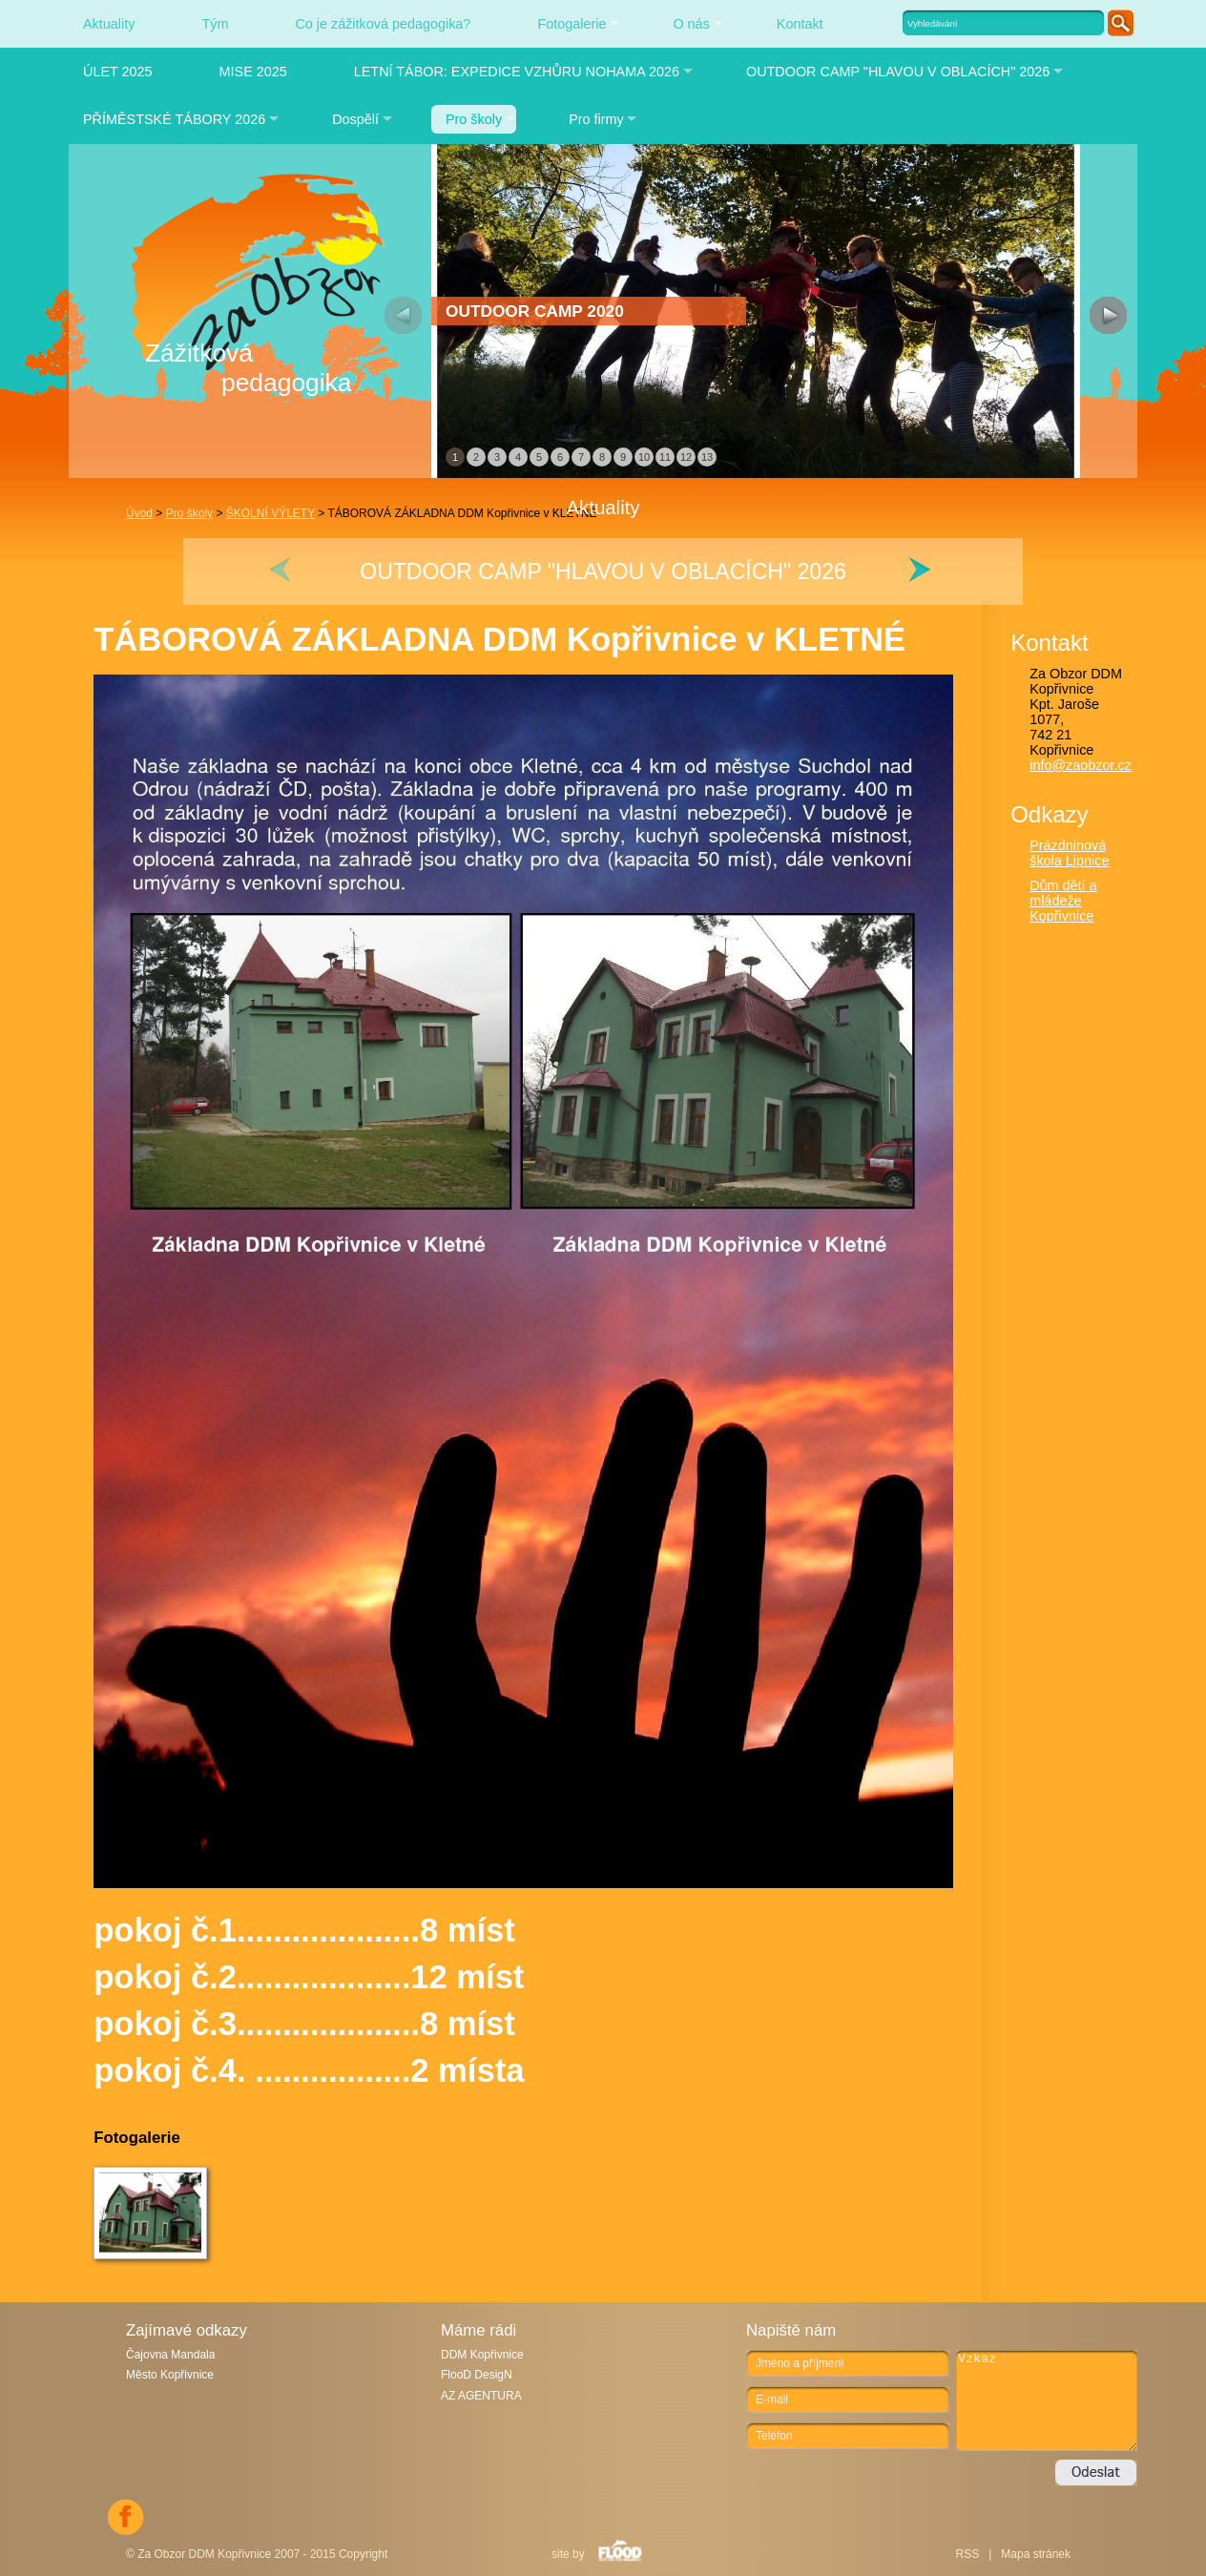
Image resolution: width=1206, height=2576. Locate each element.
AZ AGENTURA (481, 2395)
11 (665, 457)
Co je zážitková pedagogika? (382, 23)
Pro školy (474, 119)
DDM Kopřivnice (482, 2354)
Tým (214, 23)
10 (644, 457)
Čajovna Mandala (170, 2354)
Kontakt (800, 23)
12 (686, 457)
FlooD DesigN (476, 2374)
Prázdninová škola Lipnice (1069, 853)
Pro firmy (596, 119)
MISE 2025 (253, 71)
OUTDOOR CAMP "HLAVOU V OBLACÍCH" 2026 (898, 71)
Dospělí (355, 119)
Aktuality (109, 23)
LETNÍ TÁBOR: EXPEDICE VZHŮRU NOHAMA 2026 (516, 71)
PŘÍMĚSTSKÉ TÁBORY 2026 (174, 119)
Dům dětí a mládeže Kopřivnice (1062, 901)
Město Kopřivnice (170, 2374)
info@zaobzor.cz (1080, 765)
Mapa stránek (1036, 2554)
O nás (691, 23)
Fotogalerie (571, 23)
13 (707, 457)
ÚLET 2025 (118, 71)
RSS (967, 2554)
